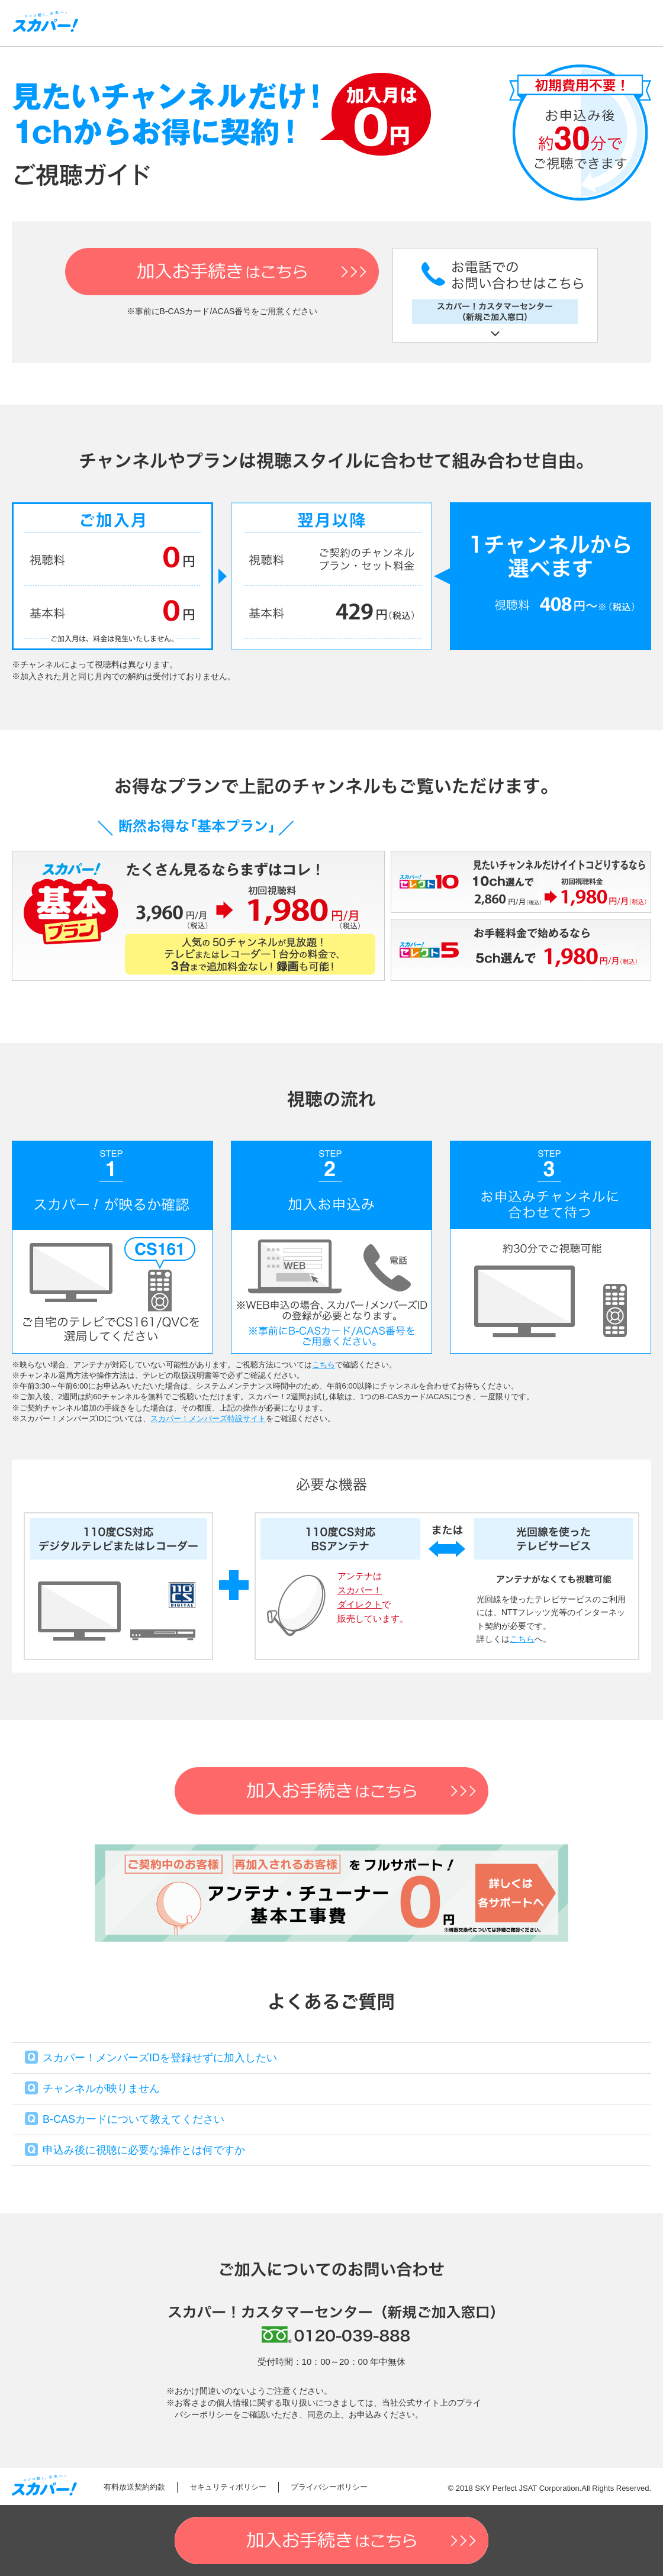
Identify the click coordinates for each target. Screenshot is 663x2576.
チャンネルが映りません (101, 2088)
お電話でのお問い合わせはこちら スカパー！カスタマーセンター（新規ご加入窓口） (495, 295)
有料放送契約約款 (134, 2487)
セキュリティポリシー (227, 2487)
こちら (323, 1364)
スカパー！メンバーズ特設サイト (208, 1418)
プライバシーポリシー (329, 2487)
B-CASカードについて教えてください (133, 2119)
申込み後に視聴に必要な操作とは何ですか (144, 2150)
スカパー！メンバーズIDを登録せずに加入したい (160, 2058)
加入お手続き (222, 271)
